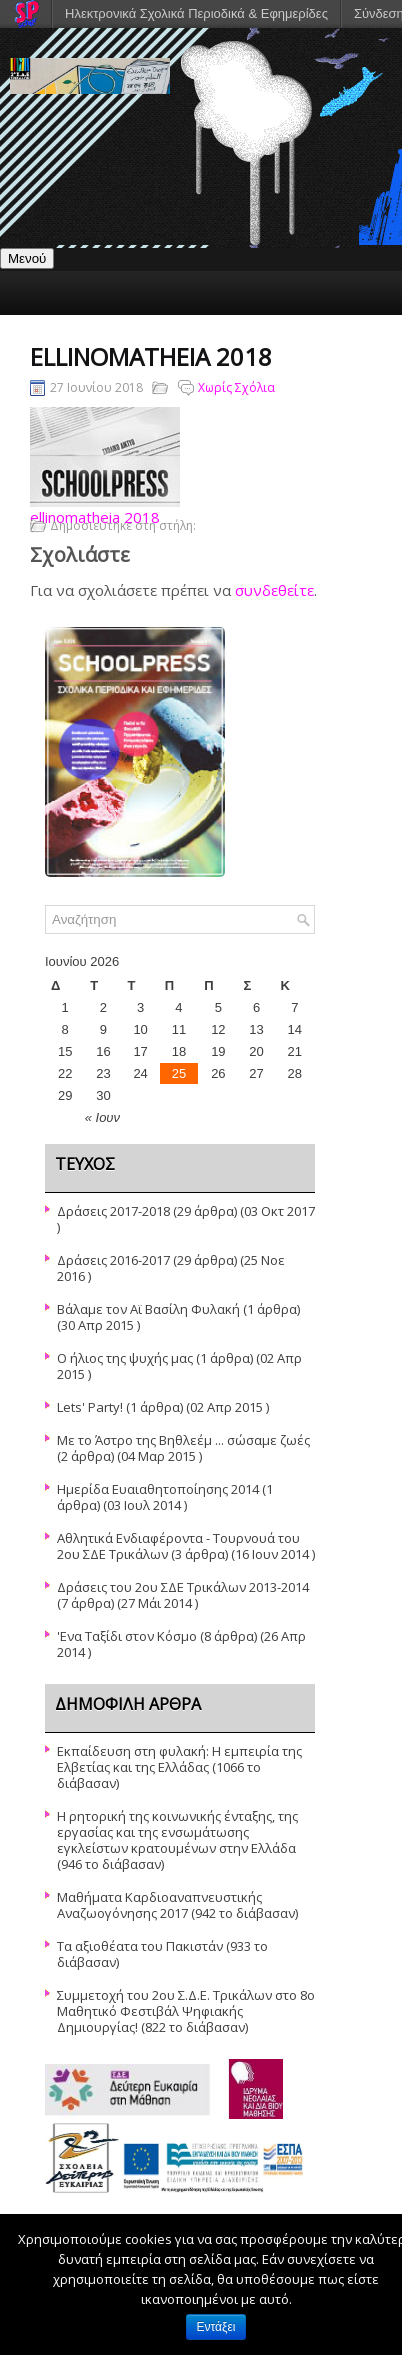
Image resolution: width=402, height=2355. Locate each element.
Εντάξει (216, 2327)
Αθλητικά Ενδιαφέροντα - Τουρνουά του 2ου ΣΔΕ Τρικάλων (178, 1546)
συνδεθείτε (274, 590)
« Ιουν (102, 1117)
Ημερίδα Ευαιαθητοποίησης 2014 (158, 1489)
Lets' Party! (90, 1407)
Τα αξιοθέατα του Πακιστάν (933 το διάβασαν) (162, 1954)
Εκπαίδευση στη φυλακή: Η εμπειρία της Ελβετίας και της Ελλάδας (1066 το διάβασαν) (179, 1767)
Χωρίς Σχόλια (236, 387)
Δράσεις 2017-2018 (113, 1211)
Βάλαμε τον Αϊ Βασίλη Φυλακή (148, 1309)
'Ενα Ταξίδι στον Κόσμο (127, 1636)
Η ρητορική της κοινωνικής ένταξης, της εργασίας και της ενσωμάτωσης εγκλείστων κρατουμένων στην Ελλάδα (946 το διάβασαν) (177, 1840)
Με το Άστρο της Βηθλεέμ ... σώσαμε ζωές (183, 1440)
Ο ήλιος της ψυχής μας (125, 1358)
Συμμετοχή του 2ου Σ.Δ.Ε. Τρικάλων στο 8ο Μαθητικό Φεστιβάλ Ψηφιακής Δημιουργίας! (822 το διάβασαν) (186, 2011)
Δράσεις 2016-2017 (113, 1260)
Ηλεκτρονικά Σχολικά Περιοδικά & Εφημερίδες (196, 13)
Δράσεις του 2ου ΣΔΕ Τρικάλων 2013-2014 (183, 1587)
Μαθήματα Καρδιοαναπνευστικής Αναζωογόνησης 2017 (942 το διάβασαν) (177, 1905)
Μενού (27, 258)
